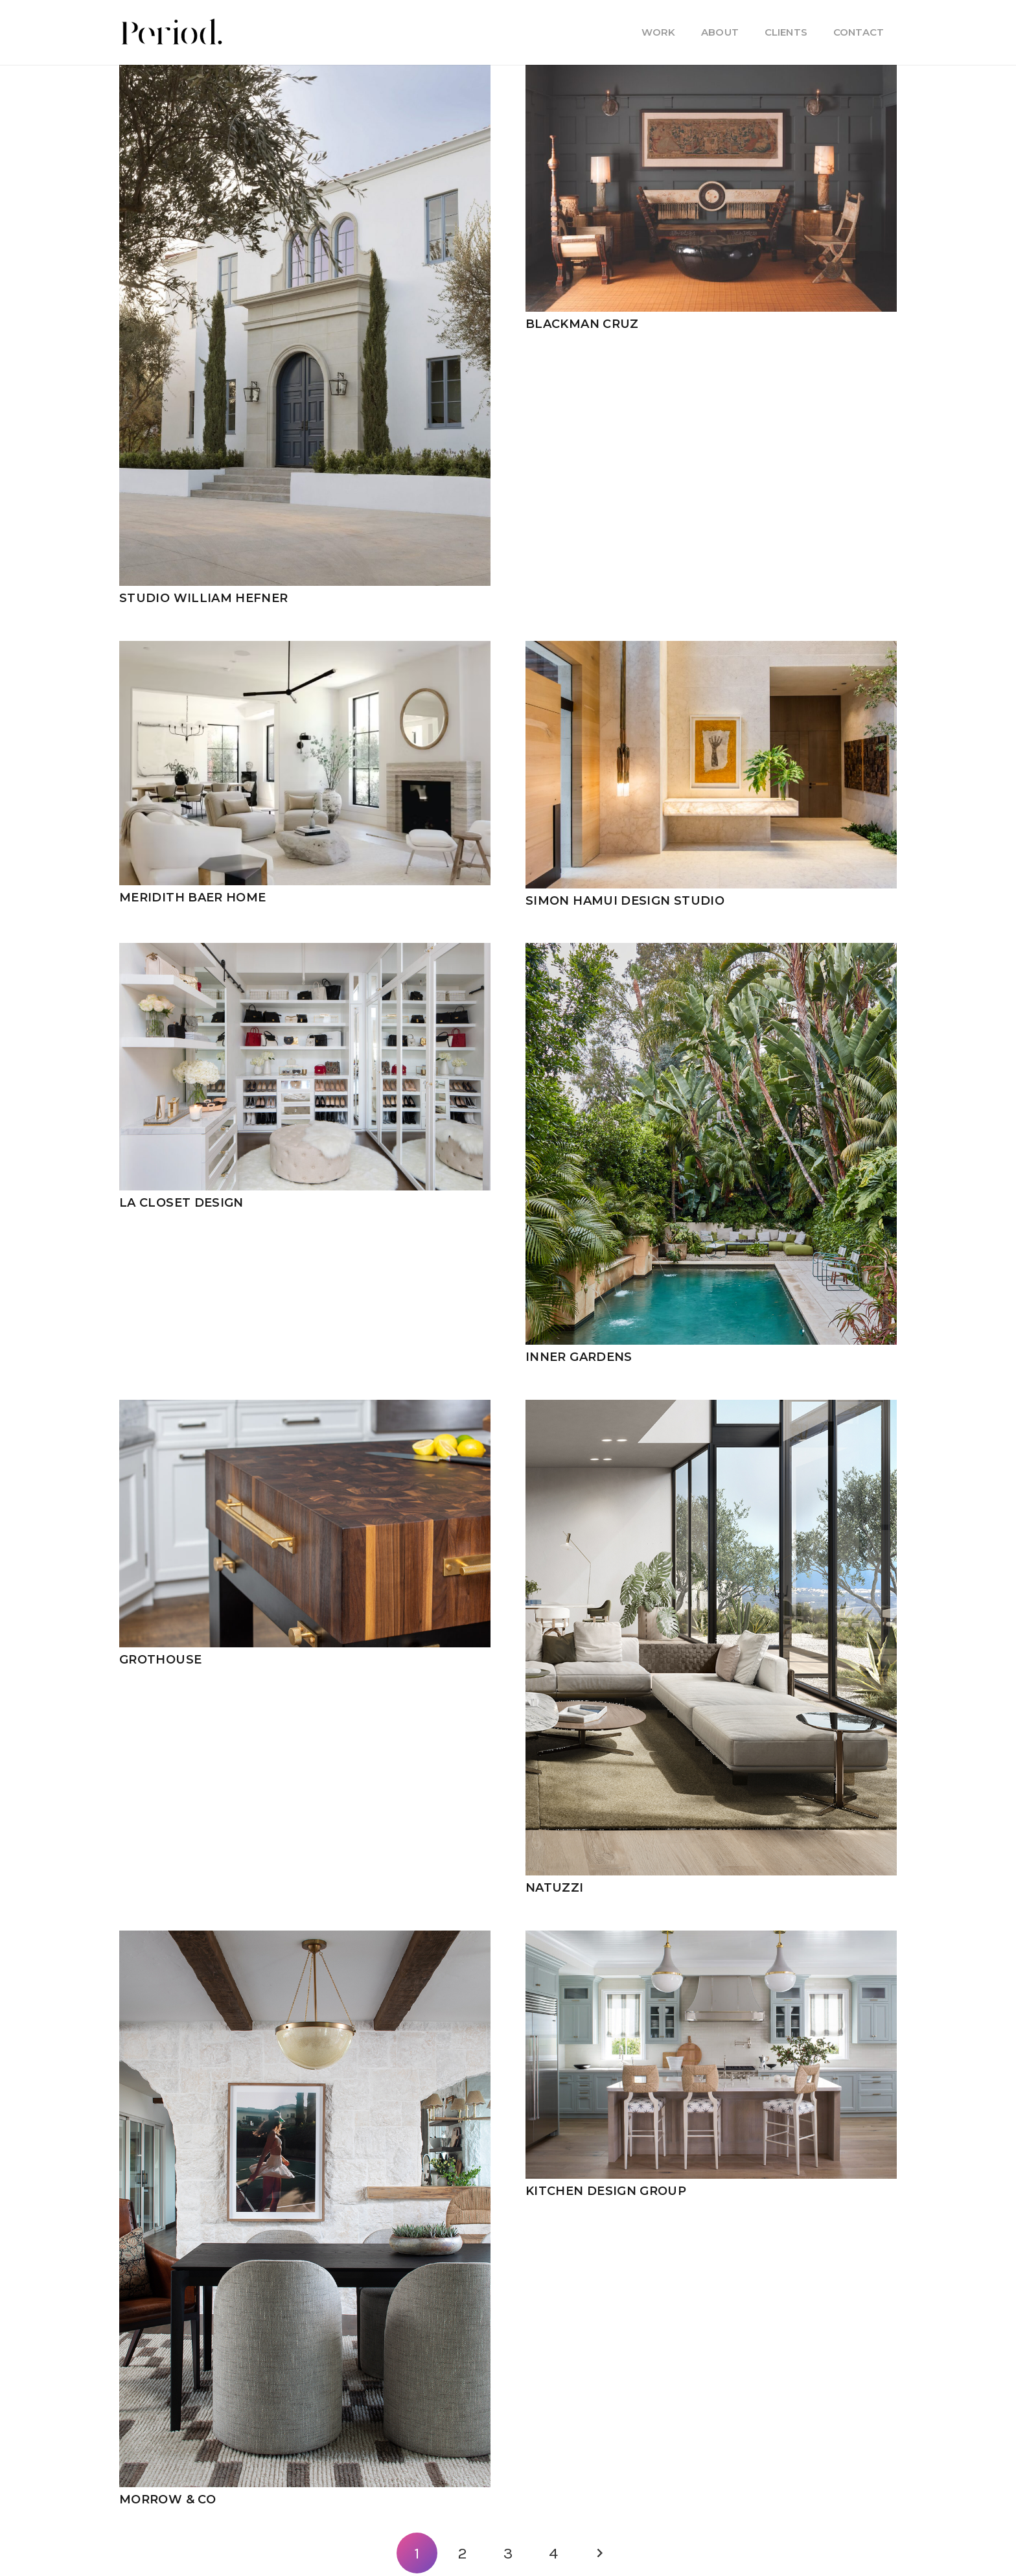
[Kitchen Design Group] (711, 1938)
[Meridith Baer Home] (305, 649)
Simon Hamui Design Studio (624, 901)
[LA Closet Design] (305, 951)
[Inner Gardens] (711, 951)
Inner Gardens (578, 1357)
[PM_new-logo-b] (171, 32)
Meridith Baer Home (192, 897)
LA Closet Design (181, 1203)
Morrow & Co (167, 2499)
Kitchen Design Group (605, 2191)
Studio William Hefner (203, 598)
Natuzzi (554, 1888)
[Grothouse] (305, 1407)
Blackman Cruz (582, 324)
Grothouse (160, 1660)
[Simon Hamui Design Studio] (711, 649)
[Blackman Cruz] (711, 72)
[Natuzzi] (711, 1407)
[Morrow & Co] (305, 1938)
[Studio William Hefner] (305, 72)
